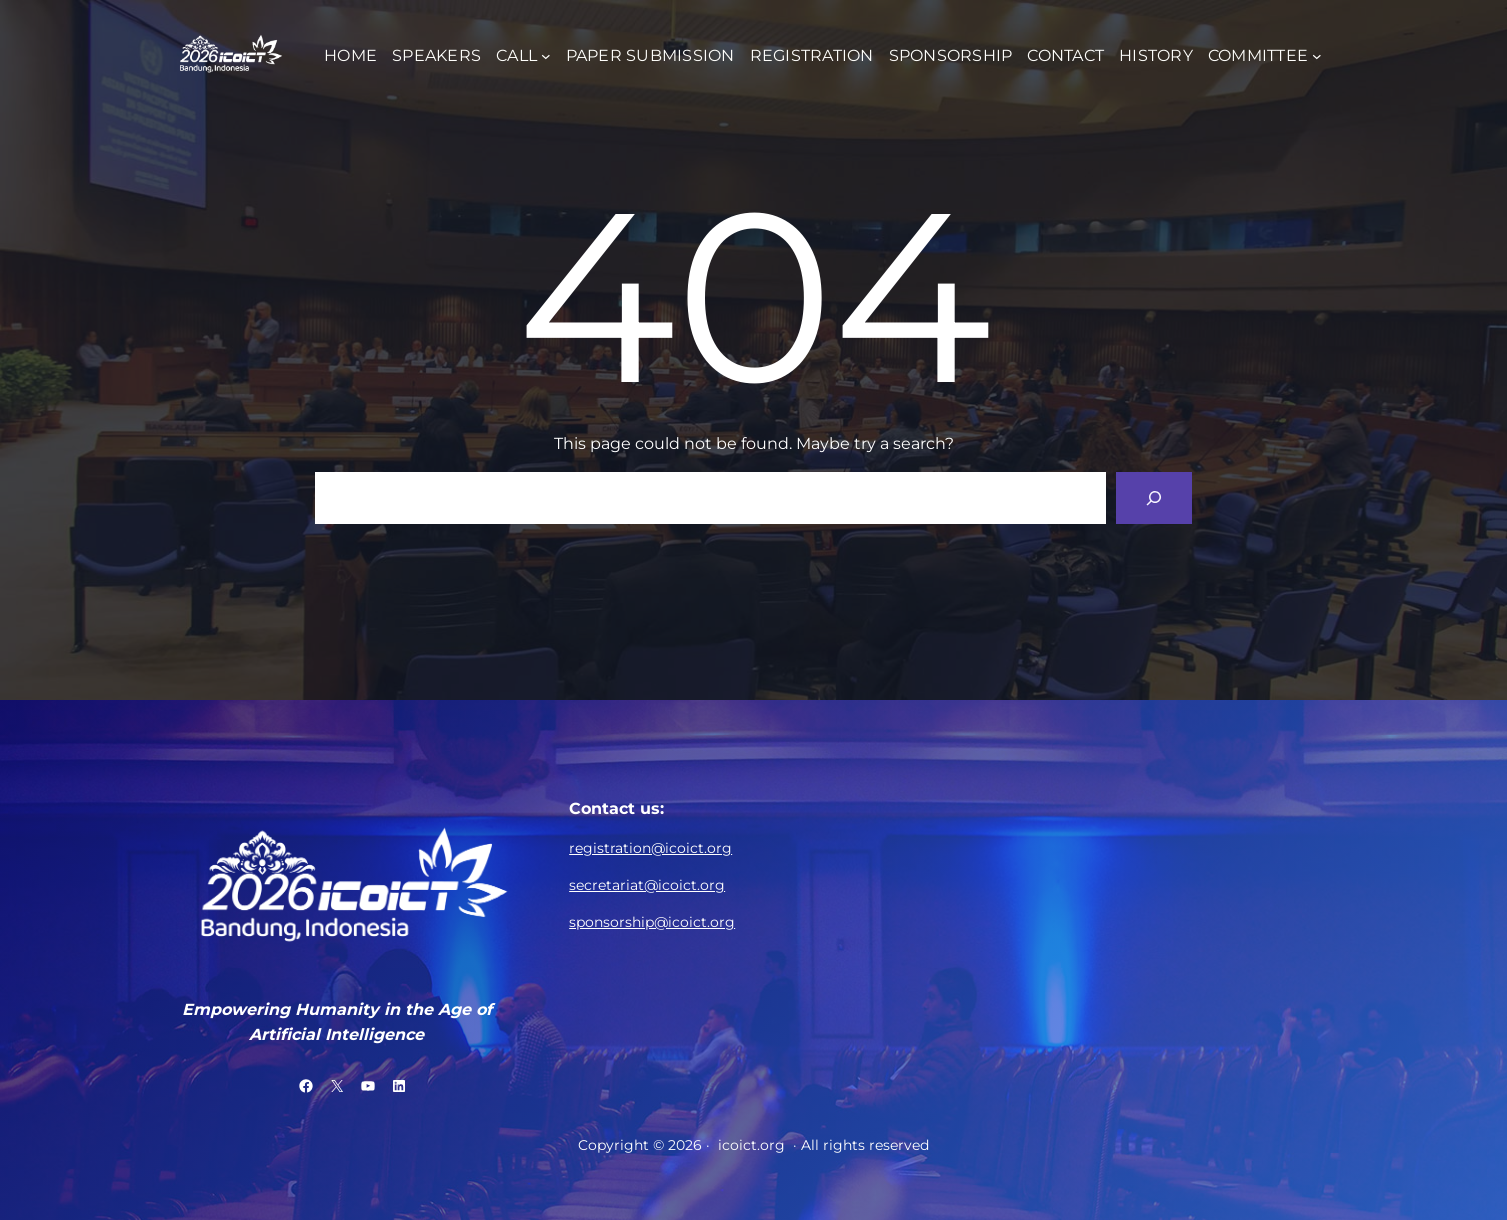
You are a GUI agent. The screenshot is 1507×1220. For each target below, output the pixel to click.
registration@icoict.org (650, 848)
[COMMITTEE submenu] (1317, 55)
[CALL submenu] (546, 55)
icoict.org (751, 1145)
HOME (350, 55)
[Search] (1154, 498)
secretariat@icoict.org (647, 885)
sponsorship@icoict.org (652, 922)
